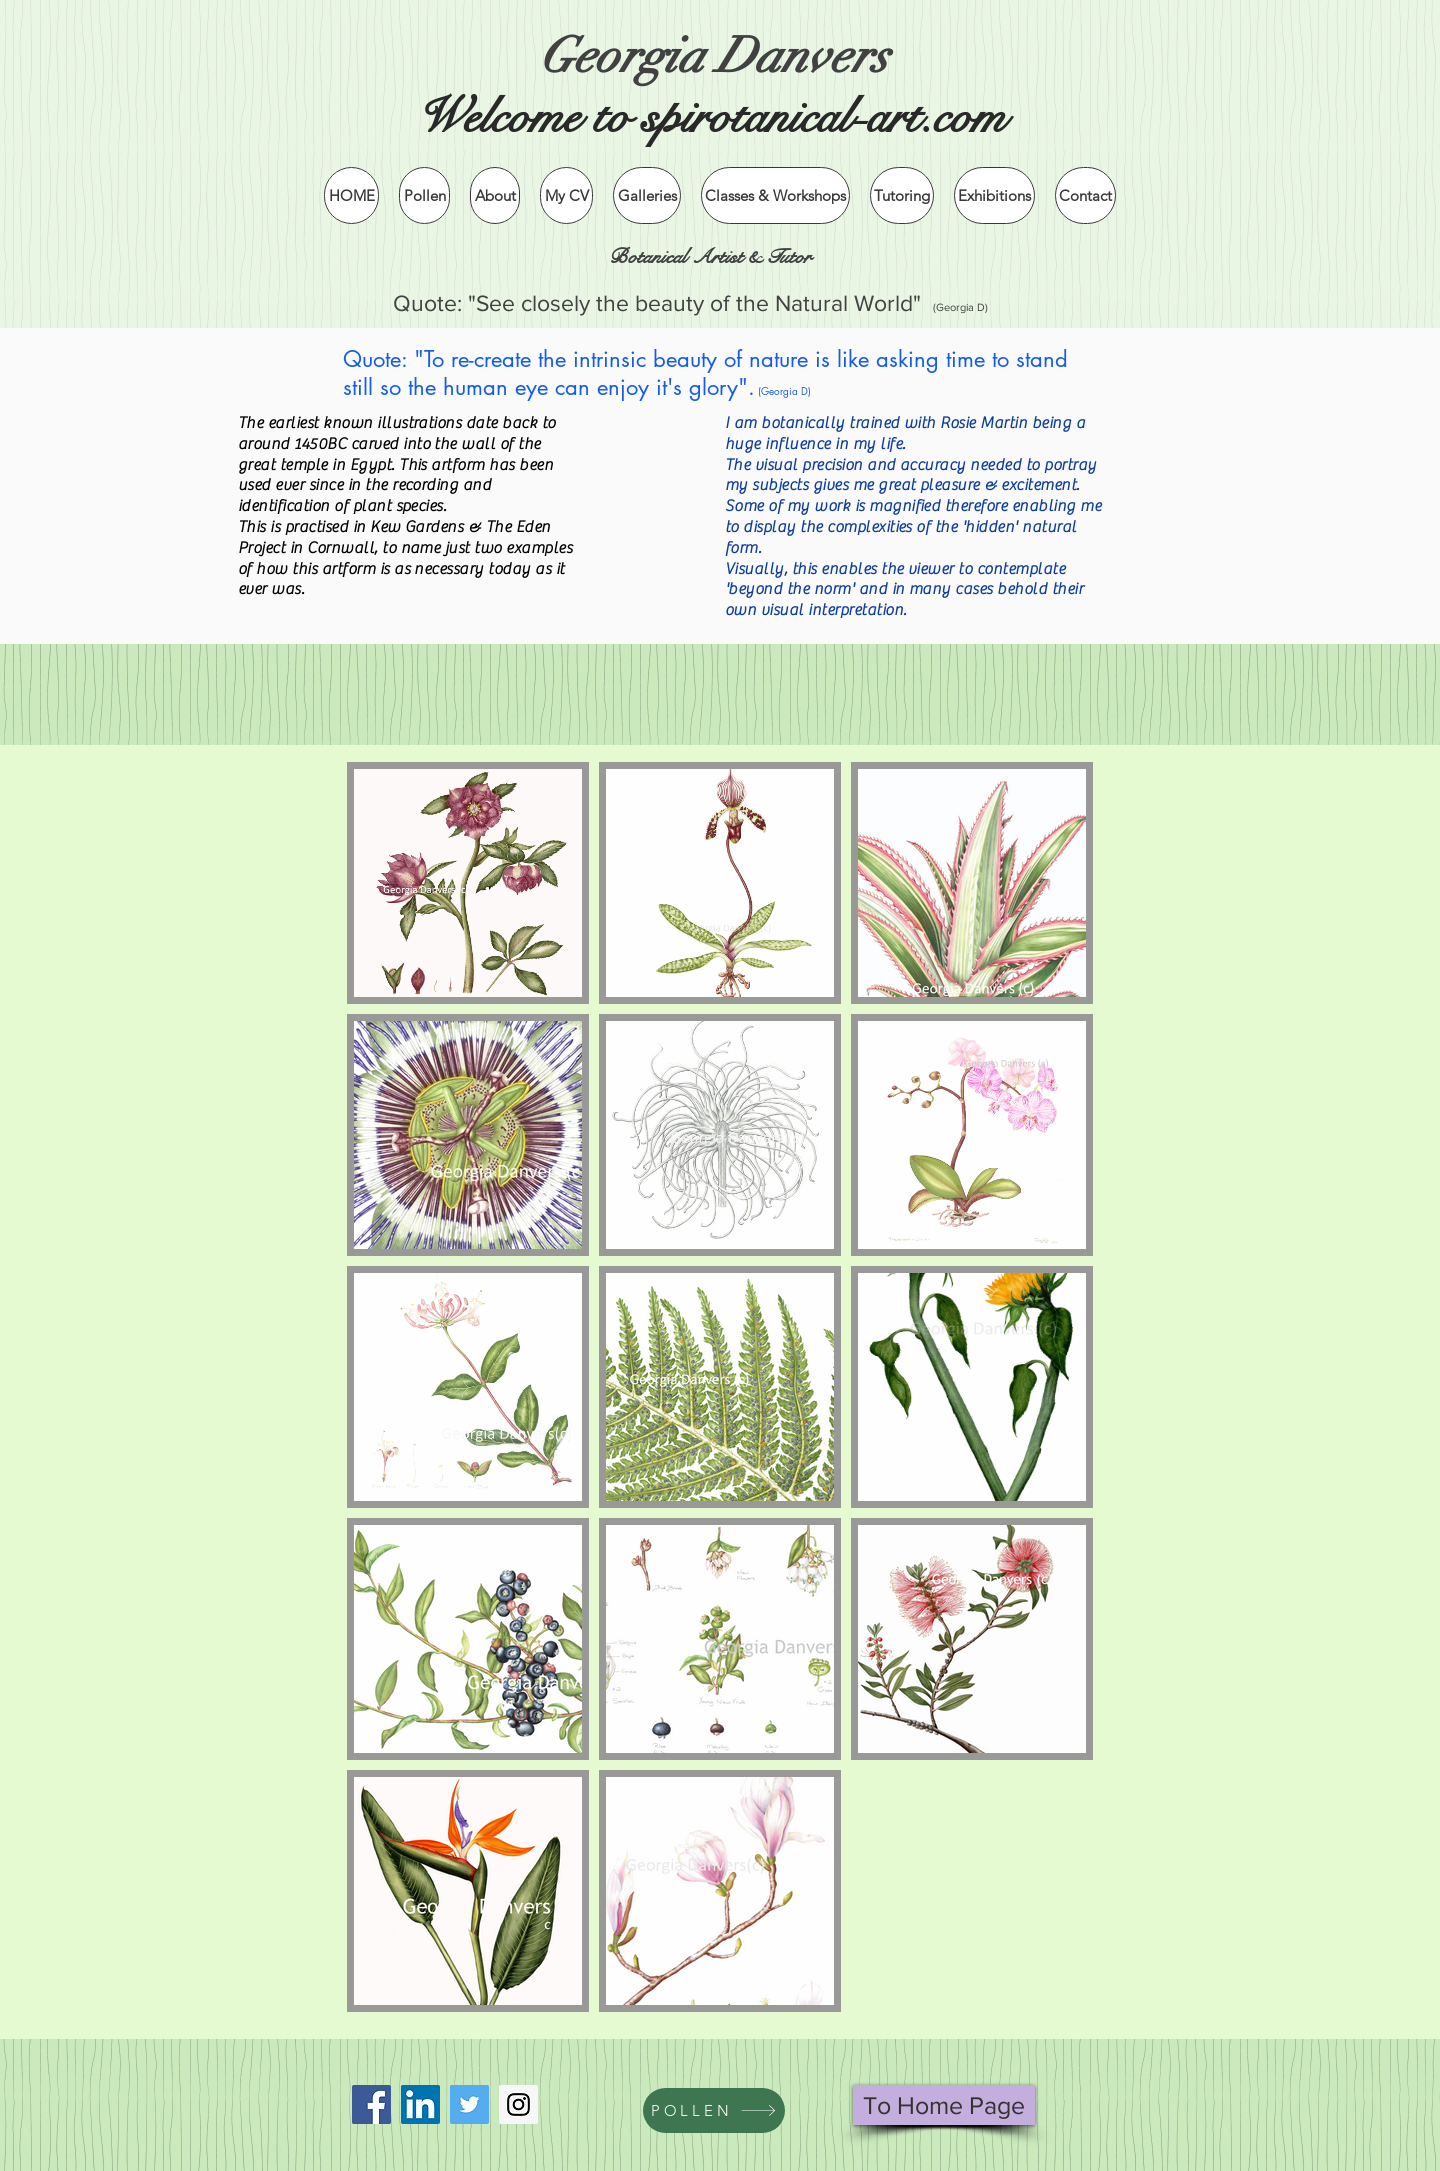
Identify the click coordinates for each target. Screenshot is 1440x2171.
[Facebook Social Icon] (371, 2104)
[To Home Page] (944, 2105)
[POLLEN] (714, 2110)
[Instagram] (518, 2104)
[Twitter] (469, 2104)
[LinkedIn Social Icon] (420, 2104)
